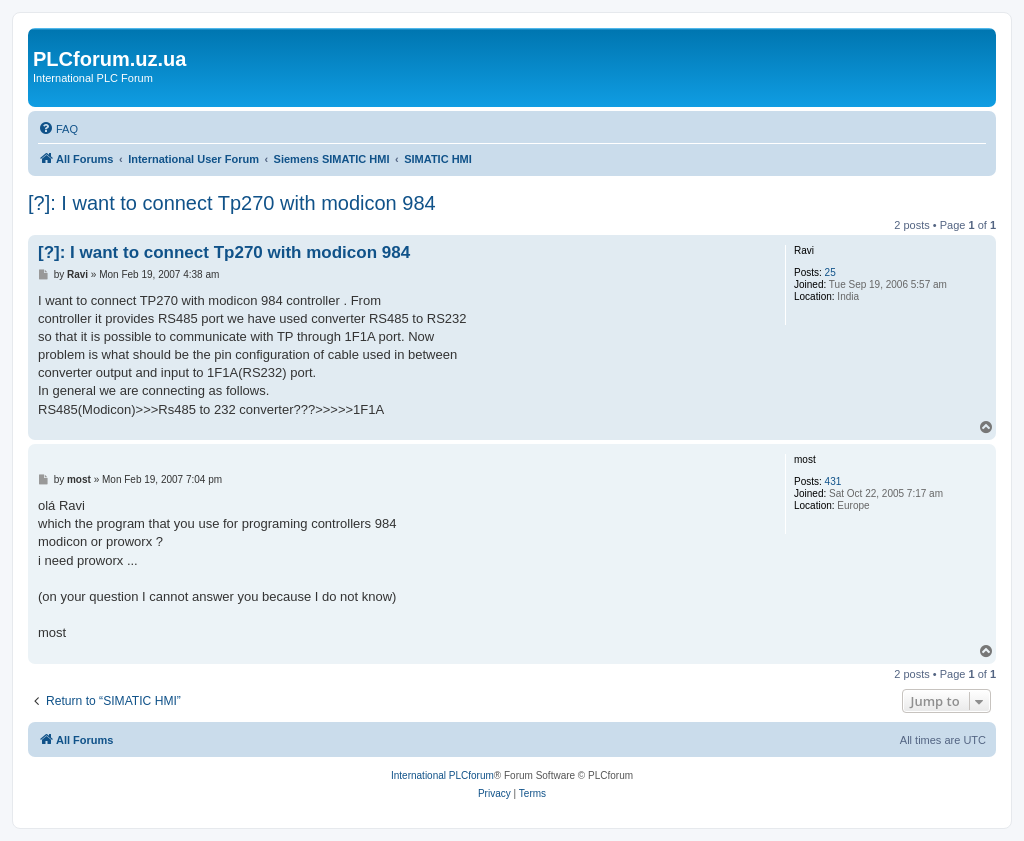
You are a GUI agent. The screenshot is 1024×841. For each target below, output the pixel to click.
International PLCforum (442, 775)
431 (833, 481)
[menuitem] (58, 129)
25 (830, 272)
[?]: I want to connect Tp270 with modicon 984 (232, 203)
